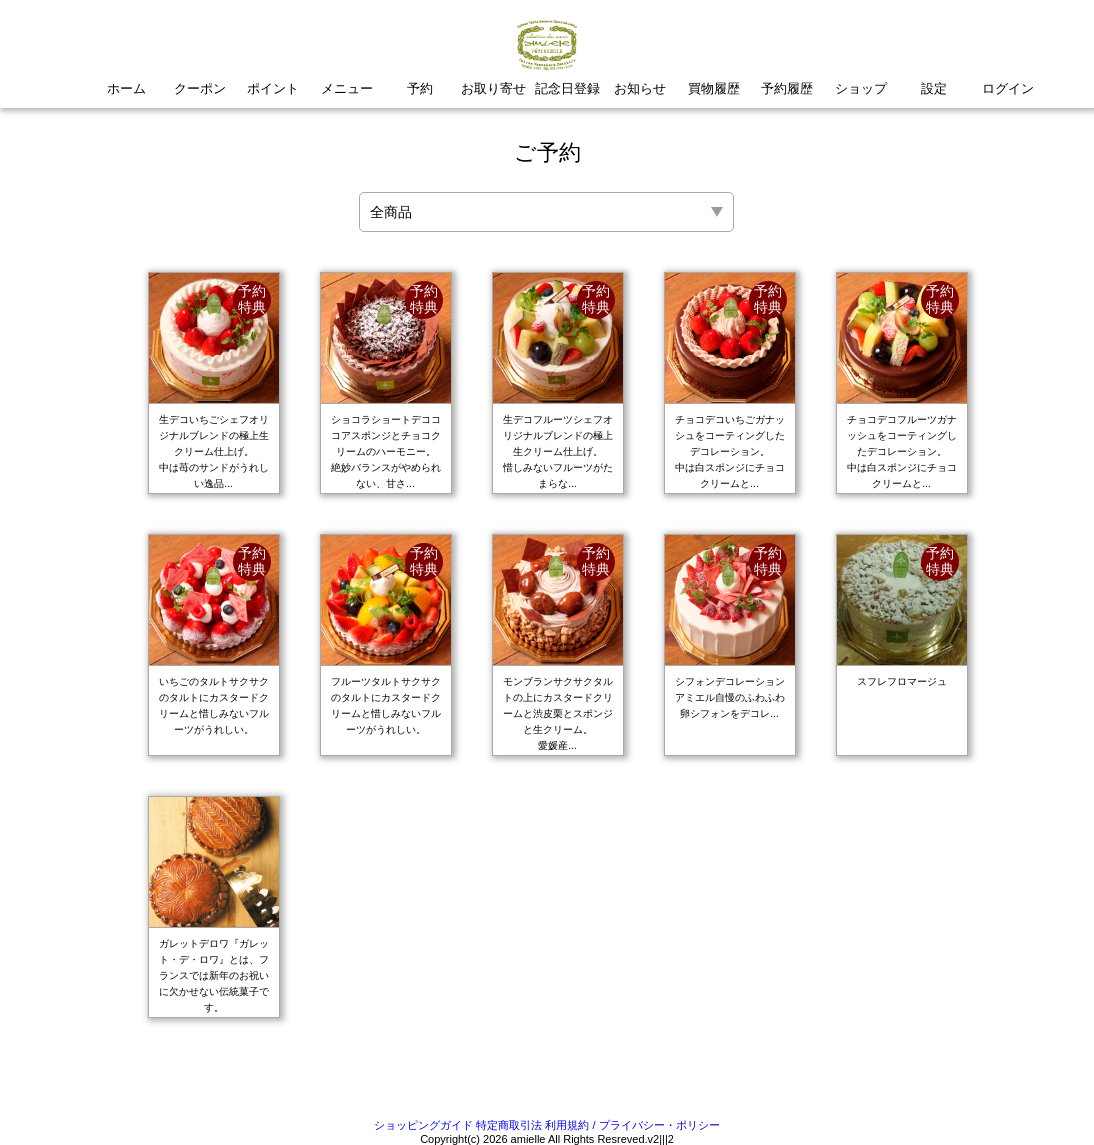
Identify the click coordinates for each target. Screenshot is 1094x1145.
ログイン (1008, 88)
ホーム (126, 88)
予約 (420, 88)
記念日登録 (567, 88)
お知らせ (640, 88)
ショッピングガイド (423, 1125)
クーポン (200, 88)
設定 (934, 88)
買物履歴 (714, 88)
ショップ (861, 88)
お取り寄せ (493, 88)
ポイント (273, 88)
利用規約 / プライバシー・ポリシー (632, 1125)
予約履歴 (787, 88)
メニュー (347, 88)
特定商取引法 (509, 1125)
